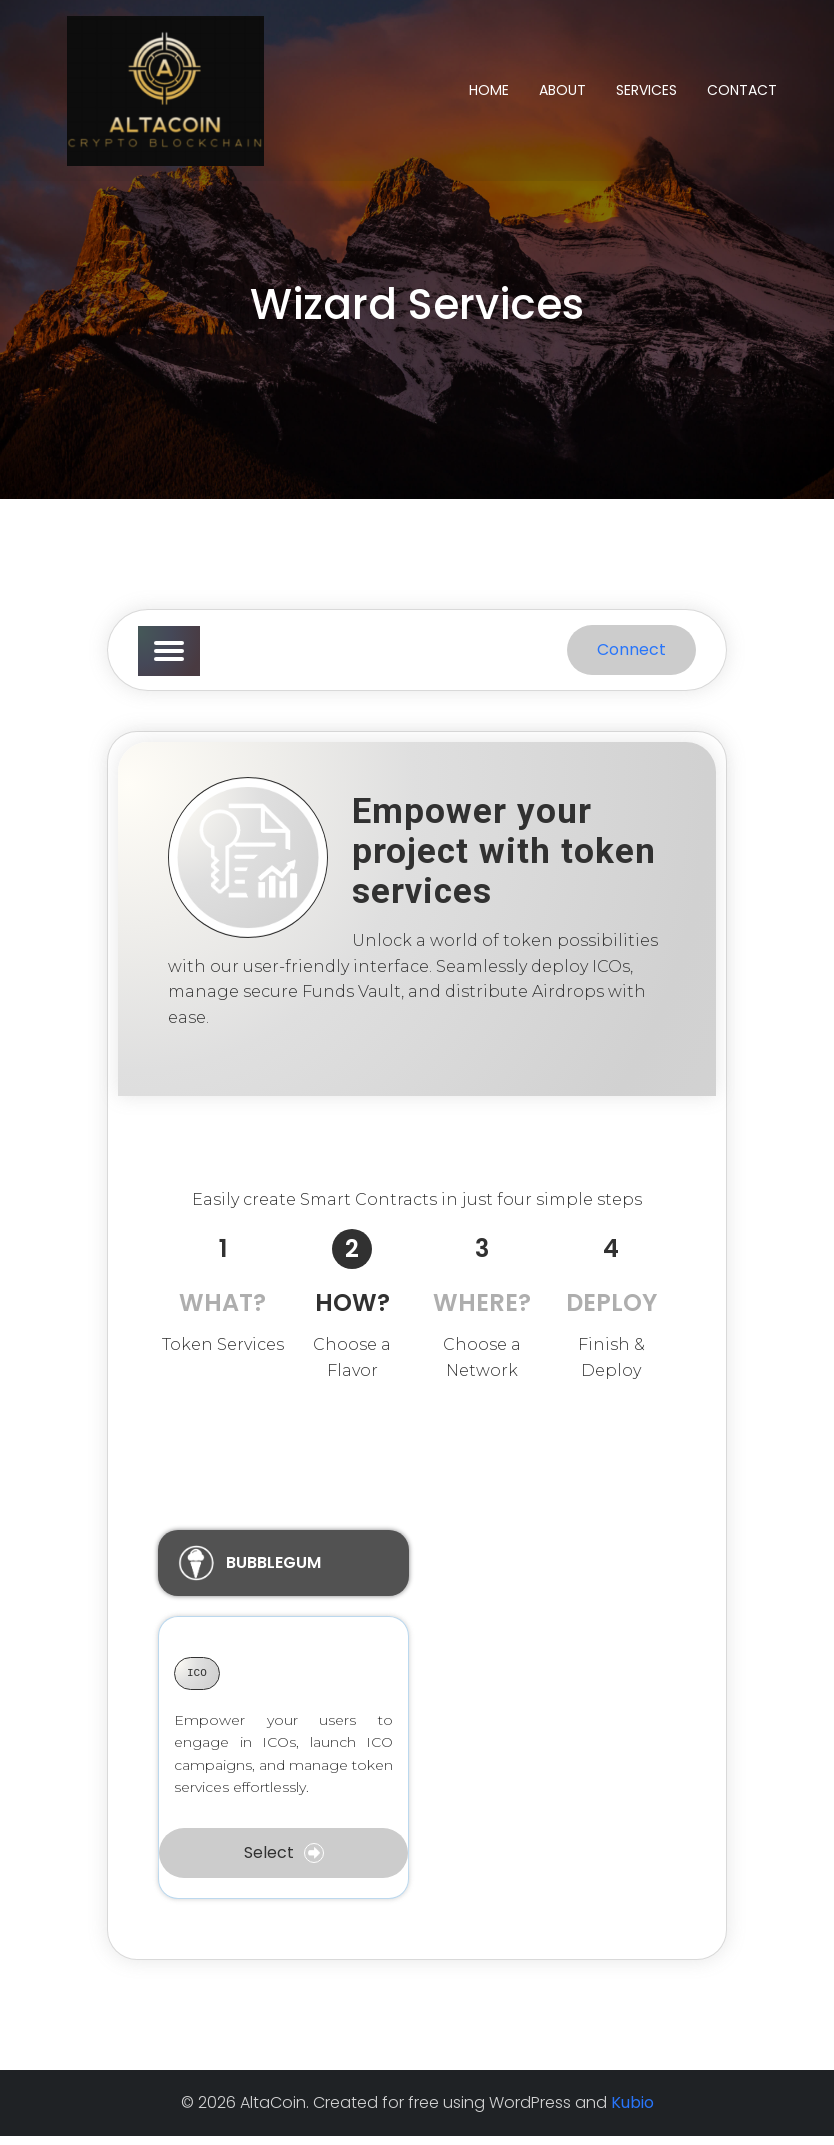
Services (646, 94)
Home (489, 94)
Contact (742, 94)
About (562, 94)
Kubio (632, 2111)
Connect (631, 658)
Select (284, 1861)
